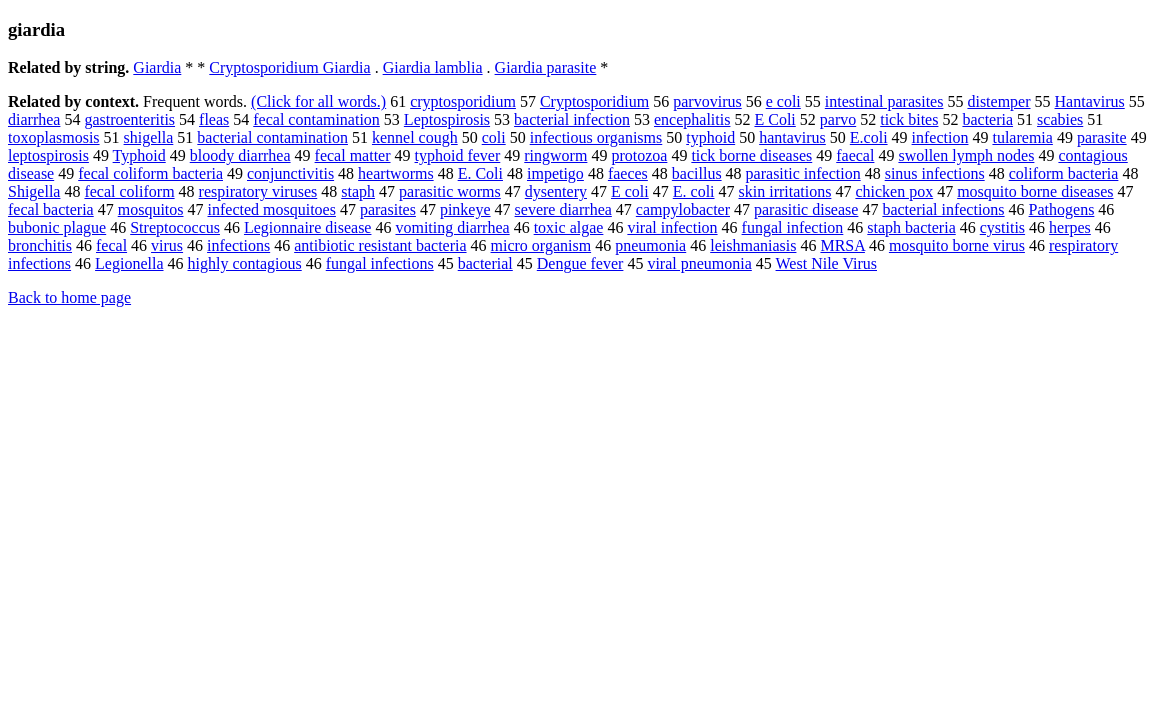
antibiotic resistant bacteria (380, 245)
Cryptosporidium (594, 101)
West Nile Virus (826, 263)
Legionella (129, 263)
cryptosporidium (463, 101)
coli (494, 137)
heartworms (396, 173)
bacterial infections (943, 209)
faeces (628, 173)
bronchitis (40, 245)
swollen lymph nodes (966, 155)
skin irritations (785, 191)
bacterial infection (572, 119)
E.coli (869, 137)
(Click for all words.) (318, 101)
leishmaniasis (753, 245)
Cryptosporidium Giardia (289, 67)
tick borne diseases (751, 155)
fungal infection (793, 227)
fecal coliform (129, 191)
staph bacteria (911, 227)
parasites (388, 209)
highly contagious (245, 263)
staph (358, 191)
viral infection (672, 227)
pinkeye (465, 209)
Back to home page (69, 297)
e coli (783, 101)
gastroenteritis (129, 119)
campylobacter (683, 209)
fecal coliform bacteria (150, 173)
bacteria (987, 119)
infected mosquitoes (272, 209)
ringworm (555, 155)
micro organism (541, 245)
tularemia (1022, 137)
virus (167, 245)
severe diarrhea (563, 209)
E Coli (774, 119)
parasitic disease (806, 209)
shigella (149, 137)
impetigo (555, 173)
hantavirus (792, 137)
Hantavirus (1090, 101)
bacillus (697, 173)
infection (940, 137)
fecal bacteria (51, 209)
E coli (630, 191)
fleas (214, 119)
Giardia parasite (546, 67)
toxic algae (569, 227)
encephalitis (692, 119)
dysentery (556, 191)
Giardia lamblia (433, 67)
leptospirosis (48, 155)
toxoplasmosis (54, 137)
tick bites (909, 119)
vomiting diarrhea (452, 227)
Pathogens (1062, 209)
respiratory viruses (258, 191)
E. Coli (480, 173)
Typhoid (139, 155)
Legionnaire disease (308, 227)
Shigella (34, 191)
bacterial (485, 263)
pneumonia (650, 245)
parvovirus (707, 101)
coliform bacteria (1064, 173)
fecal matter (353, 155)
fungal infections (380, 263)
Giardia (157, 67)
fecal (111, 245)
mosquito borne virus (957, 245)
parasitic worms (450, 191)
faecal (855, 155)
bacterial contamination (272, 137)
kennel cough (415, 137)
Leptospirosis (447, 119)
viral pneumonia (699, 263)
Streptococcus (175, 227)
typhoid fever (458, 155)
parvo (838, 119)
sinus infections (935, 173)
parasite (1102, 137)
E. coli (694, 191)
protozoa (639, 155)
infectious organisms (596, 137)
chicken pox (894, 191)
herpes (1070, 227)
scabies (1060, 119)
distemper (998, 101)
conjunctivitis (290, 173)
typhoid (710, 137)
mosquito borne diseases (1035, 191)
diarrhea (34, 119)
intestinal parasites (884, 101)
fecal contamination (316, 119)
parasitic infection (803, 173)
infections (238, 245)
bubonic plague (57, 227)
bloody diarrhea (240, 155)
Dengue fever (580, 263)
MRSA (842, 245)
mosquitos (151, 209)
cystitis (1002, 227)
